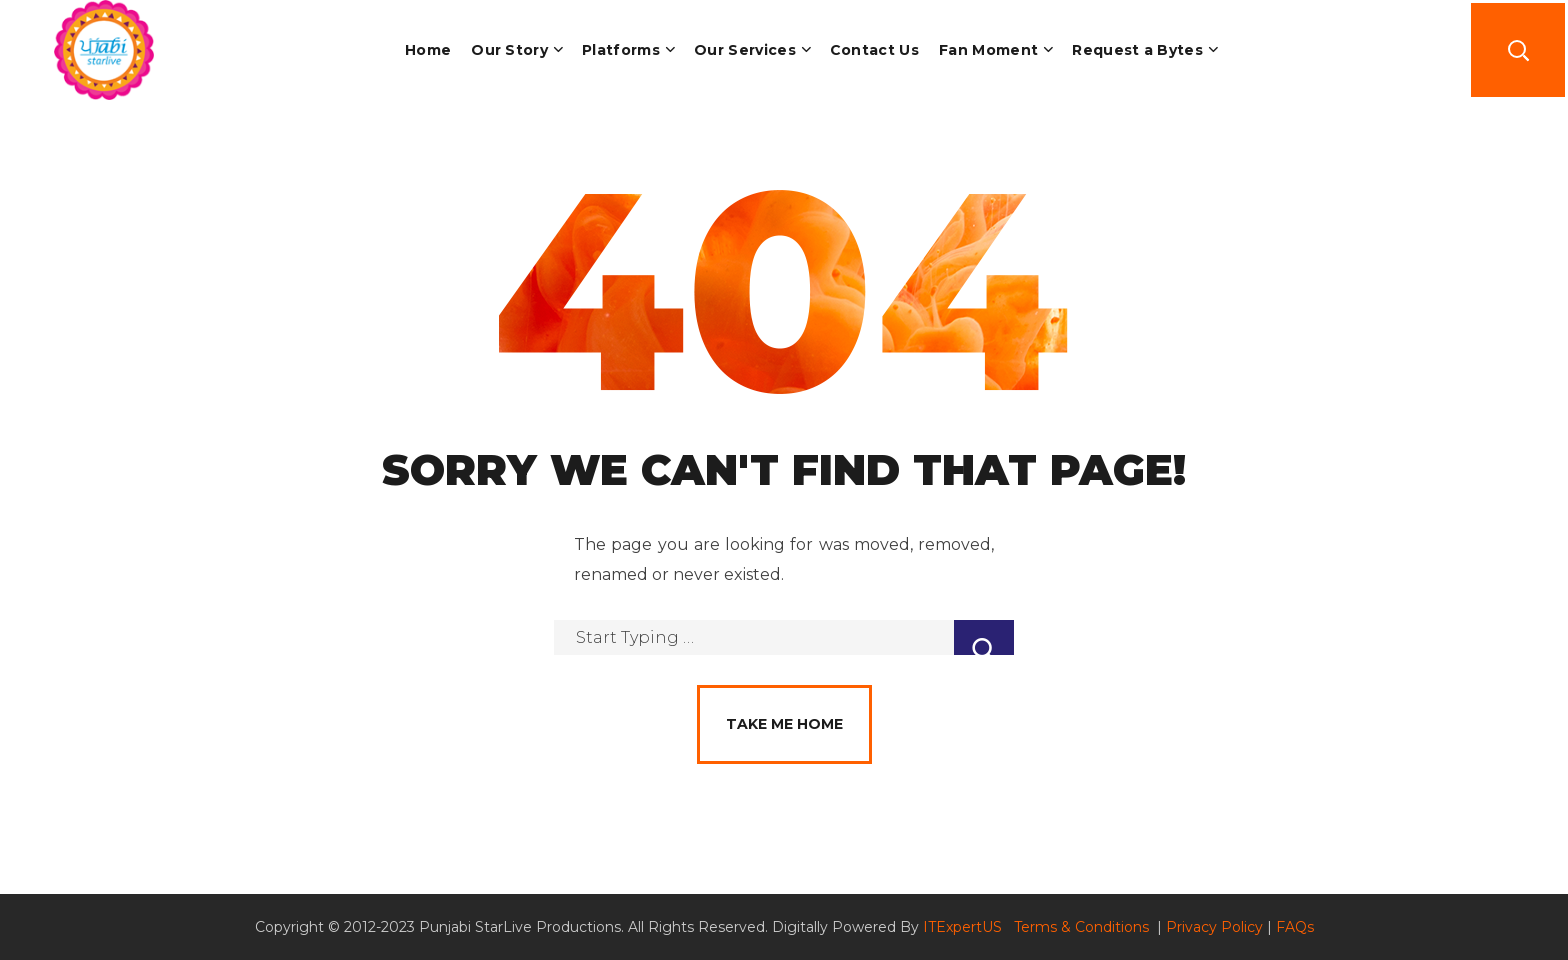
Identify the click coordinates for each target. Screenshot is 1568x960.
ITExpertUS (962, 927)
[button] (1518, 50)
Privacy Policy (1214, 927)
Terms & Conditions (1083, 927)
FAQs (1295, 927)
